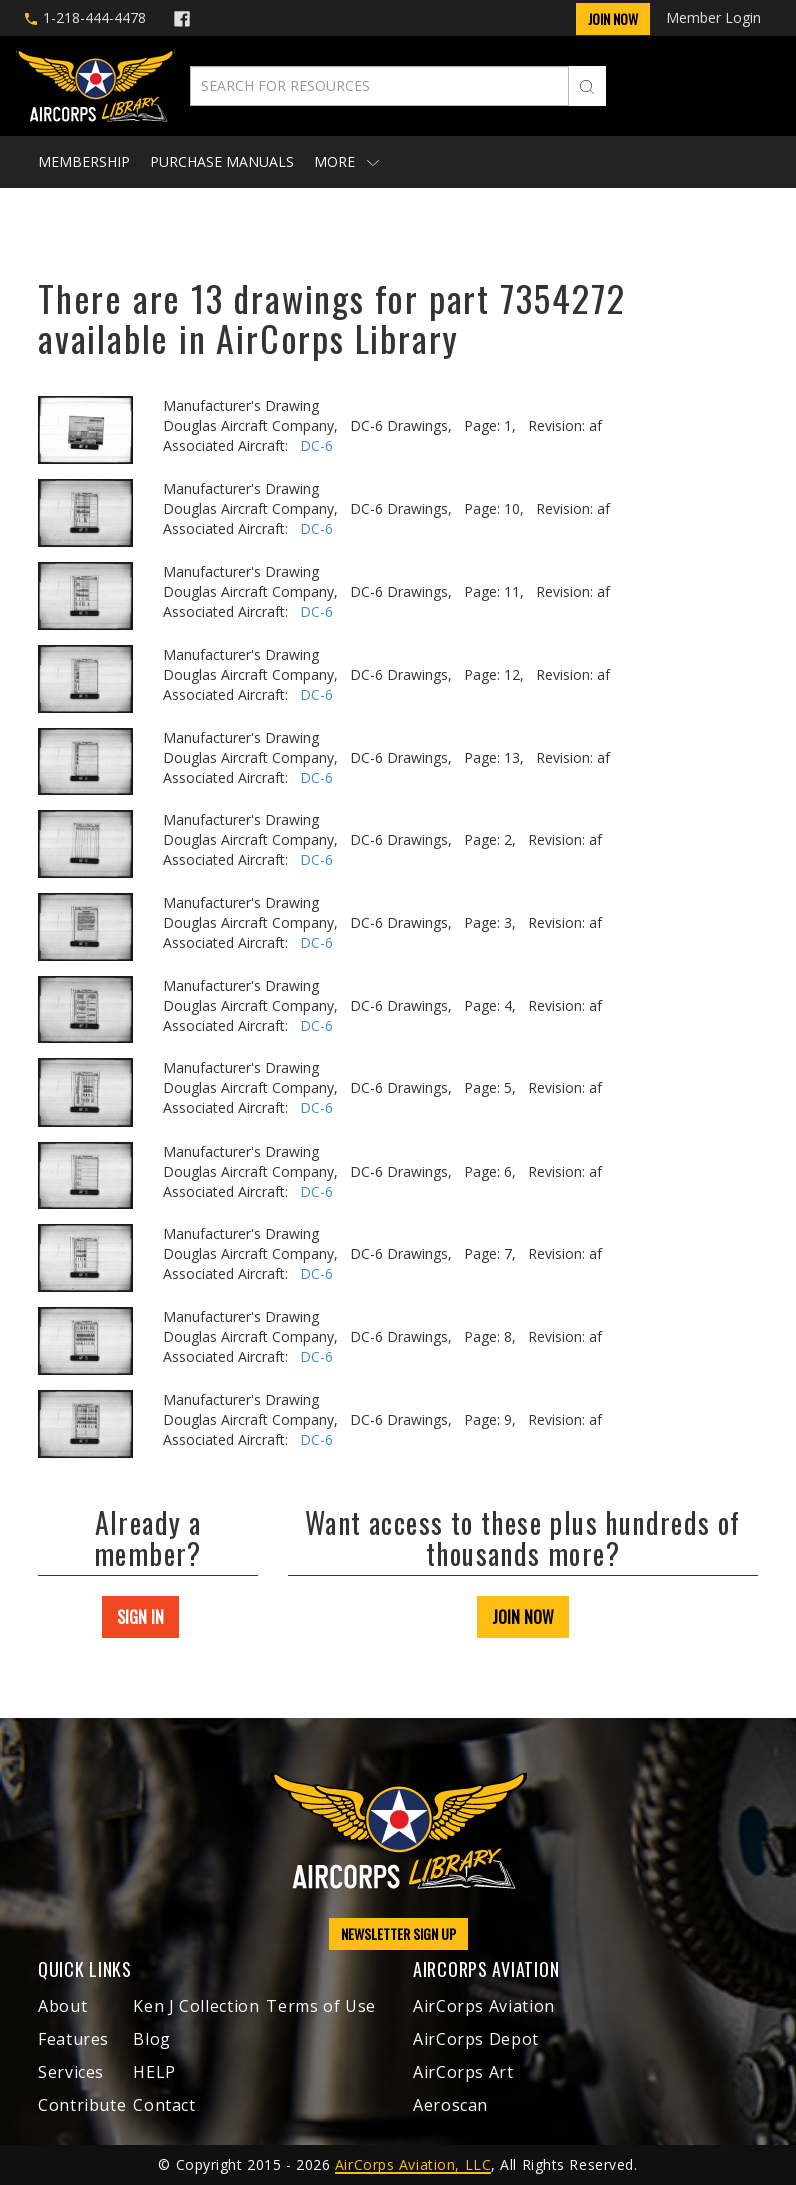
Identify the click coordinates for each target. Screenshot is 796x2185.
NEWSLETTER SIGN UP (398, 1933)
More (346, 161)
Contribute (82, 2105)
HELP (154, 2072)
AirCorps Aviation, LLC (413, 2164)
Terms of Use (321, 2006)
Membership (84, 161)
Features (73, 2039)
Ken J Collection (196, 2006)
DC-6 (316, 445)
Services (71, 2072)
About (62, 2006)
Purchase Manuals (222, 161)
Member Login (713, 17)
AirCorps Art (463, 2072)
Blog (152, 2039)
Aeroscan (450, 2105)
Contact (164, 2105)
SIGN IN (140, 1617)
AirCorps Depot (476, 2039)
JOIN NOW (523, 1617)
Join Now (613, 18)
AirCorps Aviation (484, 2006)
